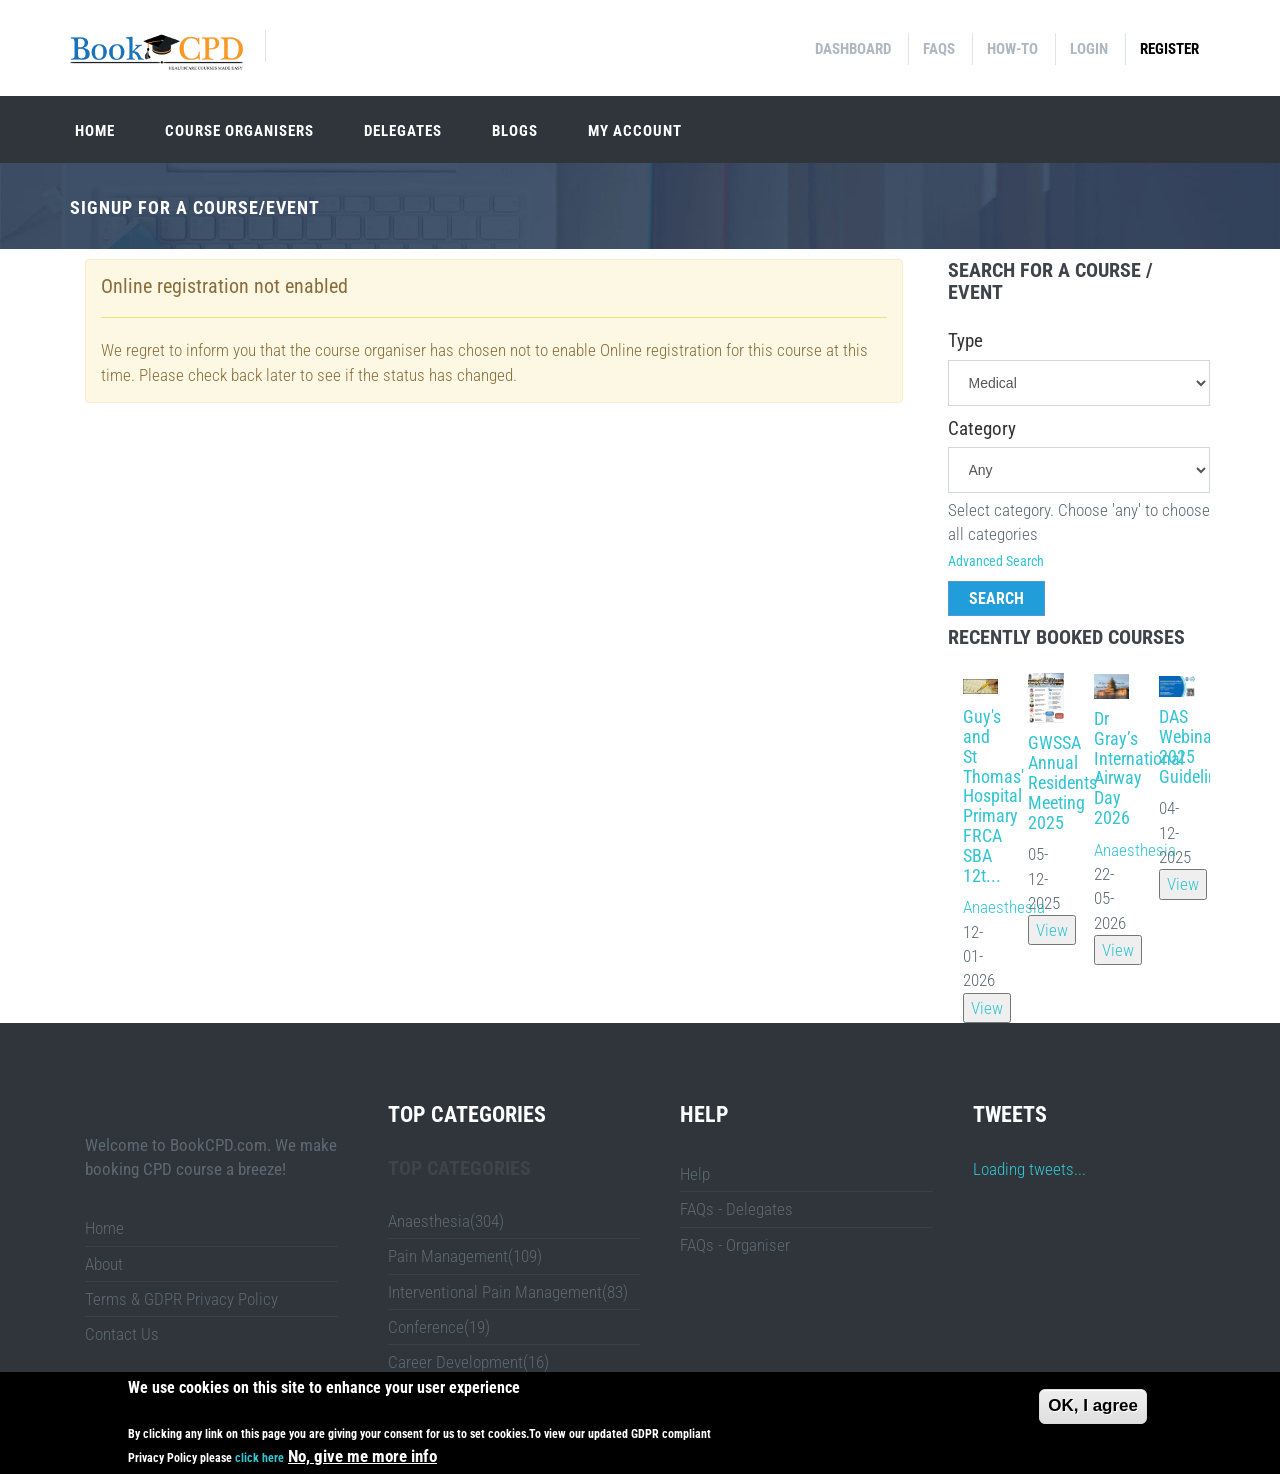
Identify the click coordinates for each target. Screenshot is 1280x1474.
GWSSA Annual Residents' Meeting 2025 (1064, 782)
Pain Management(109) (465, 1256)
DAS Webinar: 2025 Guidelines (1196, 746)
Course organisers (239, 131)
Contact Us (122, 1334)
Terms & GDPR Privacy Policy (181, 1299)
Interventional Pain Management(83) (508, 1292)
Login (1089, 49)
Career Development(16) (468, 1362)
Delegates (403, 131)
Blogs (515, 131)
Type (965, 341)
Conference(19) (439, 1327)
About (104, 1264)
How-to (1012, 49)
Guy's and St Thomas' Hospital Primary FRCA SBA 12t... (993, 795)
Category (982, 429)
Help (695, 1174)
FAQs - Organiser (735, 1245)
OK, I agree (1093, 1409)
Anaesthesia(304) (446, 1221)
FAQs (939, 49)
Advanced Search (996, 561)
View (987, 1008)
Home (95, 131)
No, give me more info (362, 1460)
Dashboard (853, 49)
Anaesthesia (1004, 907)
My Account (635, 131)
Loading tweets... (1029, 1169)
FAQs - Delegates (736, 1209)
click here (259, 1462)
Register (1169, 49)
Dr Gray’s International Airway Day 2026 (1139, 768)
